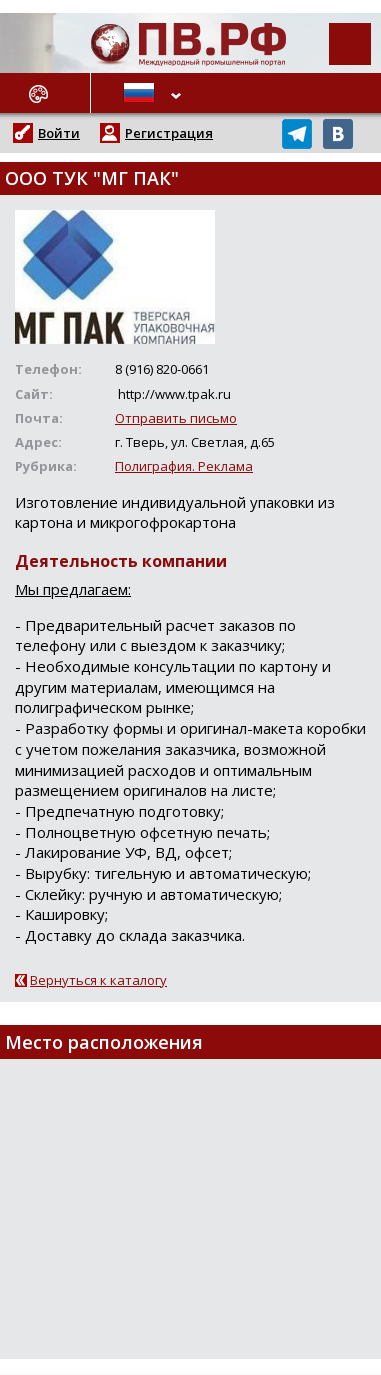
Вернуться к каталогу (98, 980)
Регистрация (169, 133)
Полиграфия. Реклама (184, 466)
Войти (59, 133)
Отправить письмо (176, 418)
